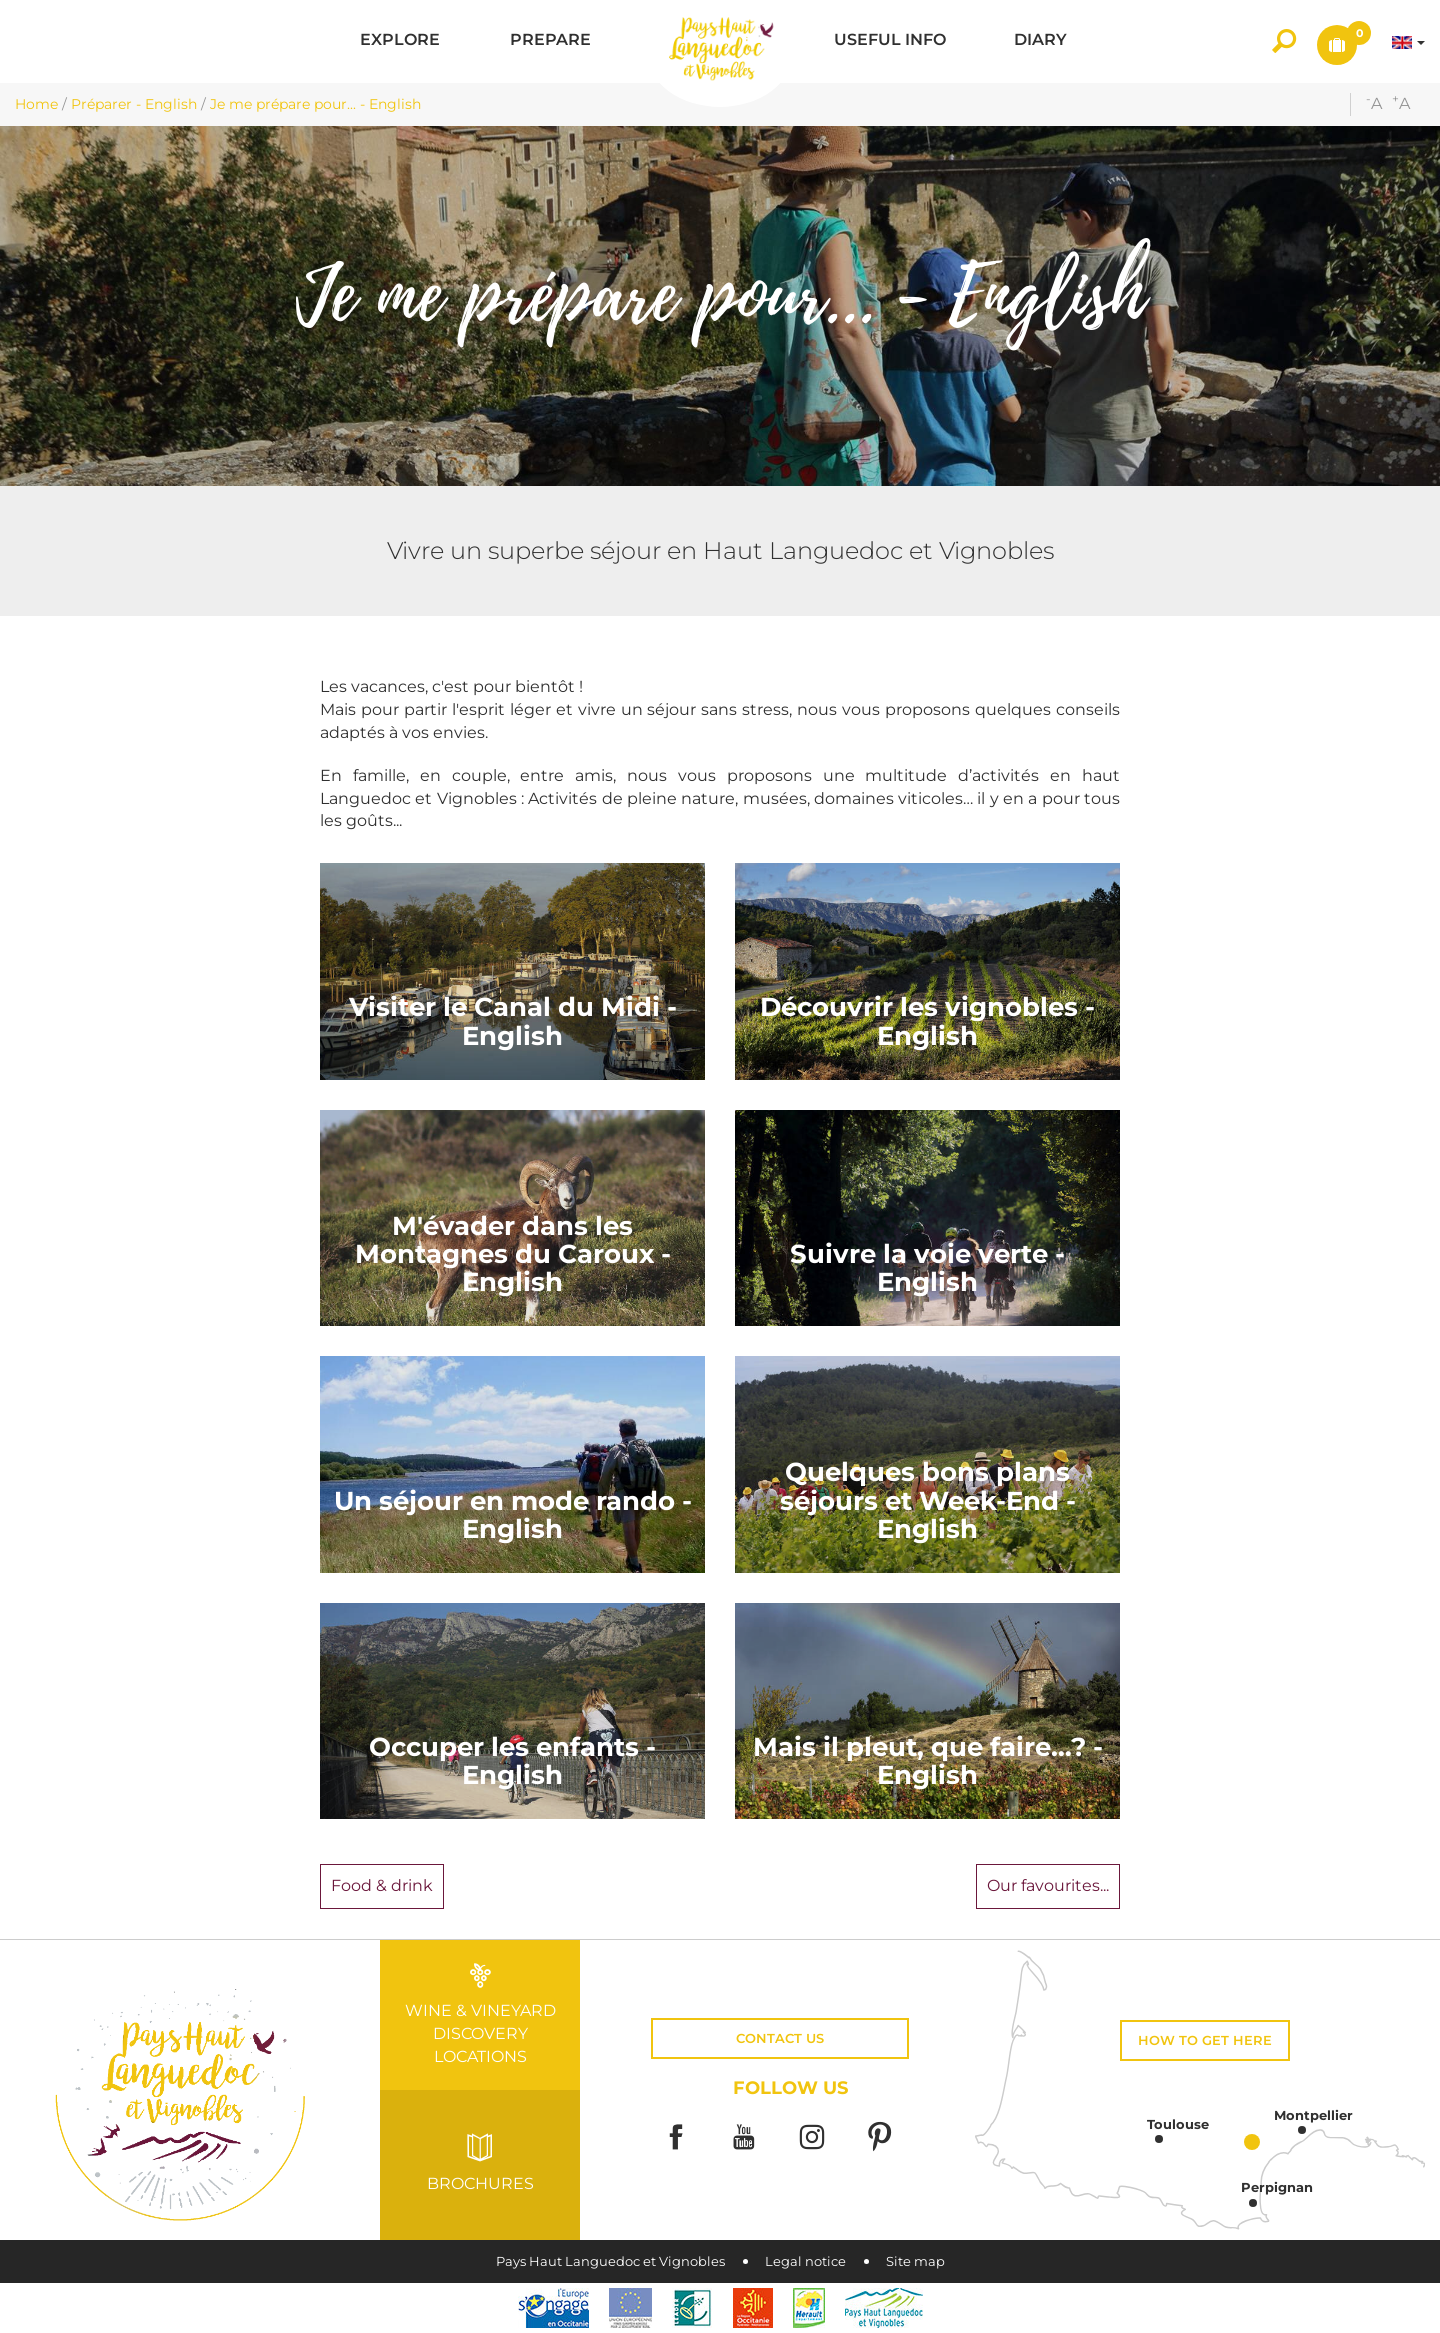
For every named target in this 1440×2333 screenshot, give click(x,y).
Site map (915, 2261)
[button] (400, 41)
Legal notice (805, 2261)
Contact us (780, 2038)
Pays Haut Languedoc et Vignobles (610, 2261)
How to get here (1205, 2040)
